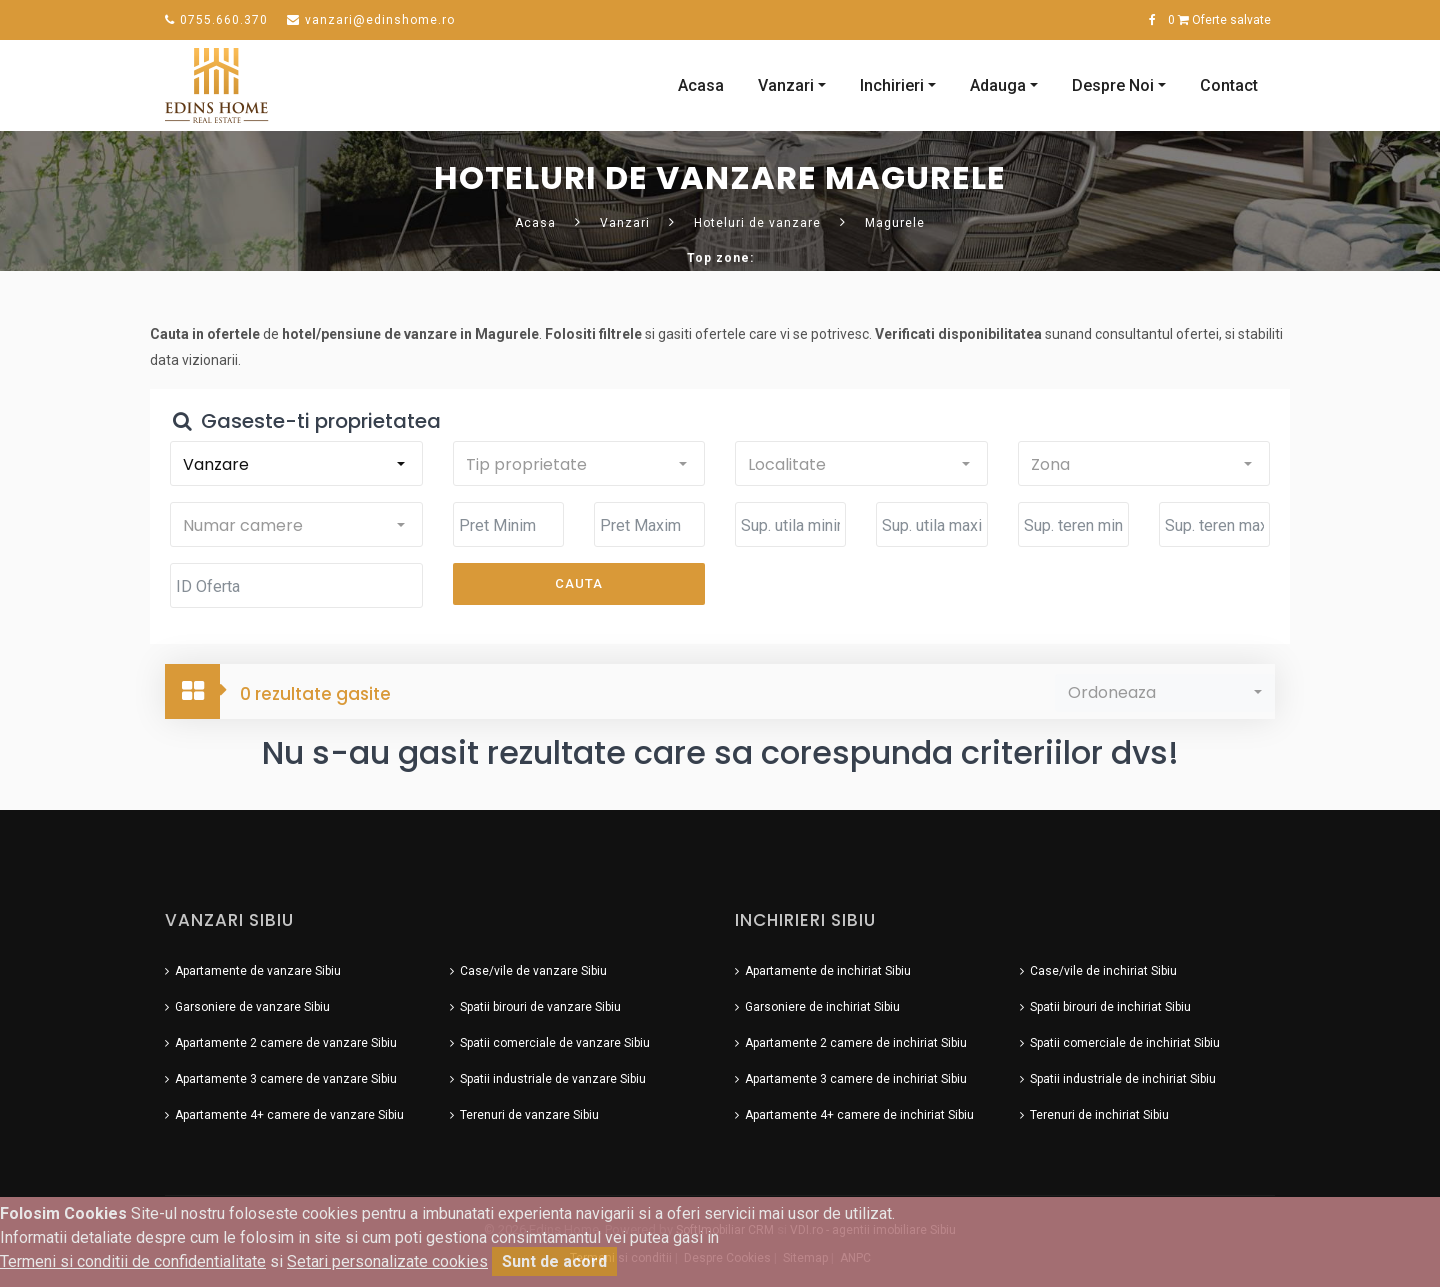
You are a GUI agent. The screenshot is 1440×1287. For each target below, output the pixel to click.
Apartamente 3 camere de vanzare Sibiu (286, 1074)
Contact (1229, 82)
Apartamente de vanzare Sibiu (258, 966)
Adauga (998, 82)
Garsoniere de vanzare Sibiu (252, 1002)
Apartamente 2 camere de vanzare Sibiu (286, 1038)
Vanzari (786, 82)
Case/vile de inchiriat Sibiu (1103, 966)
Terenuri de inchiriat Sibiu (1099, 1110)
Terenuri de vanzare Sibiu (529, 1110)
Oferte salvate (1219, 20)
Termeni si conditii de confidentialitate (133, 1261)
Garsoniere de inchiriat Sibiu (822, 1002)
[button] (294, 459)
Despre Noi (1113, 82)
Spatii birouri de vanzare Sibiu (540, 1002)
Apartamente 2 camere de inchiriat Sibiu (856, 1038)
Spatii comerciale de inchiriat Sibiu (1125, 1038)
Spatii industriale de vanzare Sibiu (553, 1074)
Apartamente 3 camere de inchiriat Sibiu (856, 1074)
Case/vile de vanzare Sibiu (533, 966)
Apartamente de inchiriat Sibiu (828, 966)
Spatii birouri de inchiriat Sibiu (1110, 1002)
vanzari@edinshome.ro (371, 20)
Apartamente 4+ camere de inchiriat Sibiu (859, 1110)
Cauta (579, 579)
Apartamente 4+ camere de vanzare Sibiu (289, 1110)
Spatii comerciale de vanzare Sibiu (555, 1038)
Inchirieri (892, 82)
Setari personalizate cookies (387, 1261)
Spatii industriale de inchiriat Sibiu (1123, 1074)
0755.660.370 (216, 20)
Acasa (701, 82)
